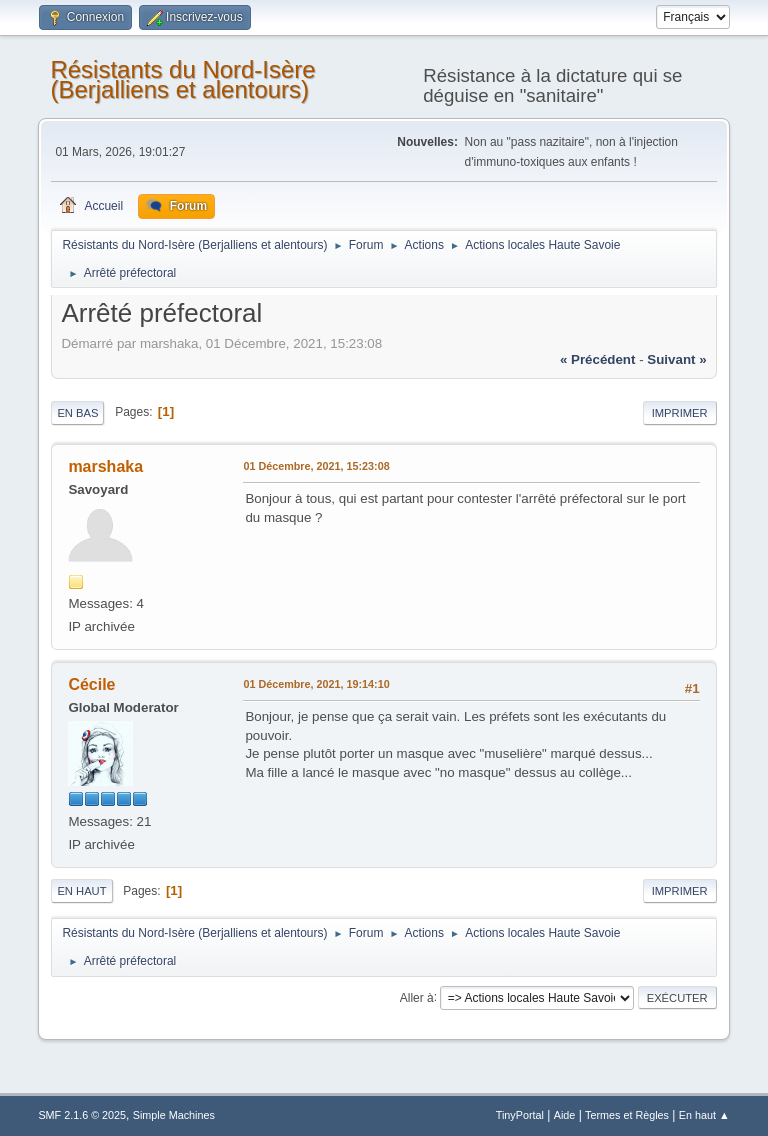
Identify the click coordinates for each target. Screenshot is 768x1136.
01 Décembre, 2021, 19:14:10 (316, 684)
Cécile (91, 684)
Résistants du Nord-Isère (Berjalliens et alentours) (182, 79)
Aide (565, 1115)
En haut (81, 891)
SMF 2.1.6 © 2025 (82, 1115)
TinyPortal (520, 1115)
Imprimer (680, 413)
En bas (77, 413)
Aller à (417, 997)
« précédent (598, 359)
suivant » (676, 359)
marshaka (105, 466)
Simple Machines (174, 1115)
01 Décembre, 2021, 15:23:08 (316, 466)
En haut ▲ (704, 1115)
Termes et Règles (627, 1115)
